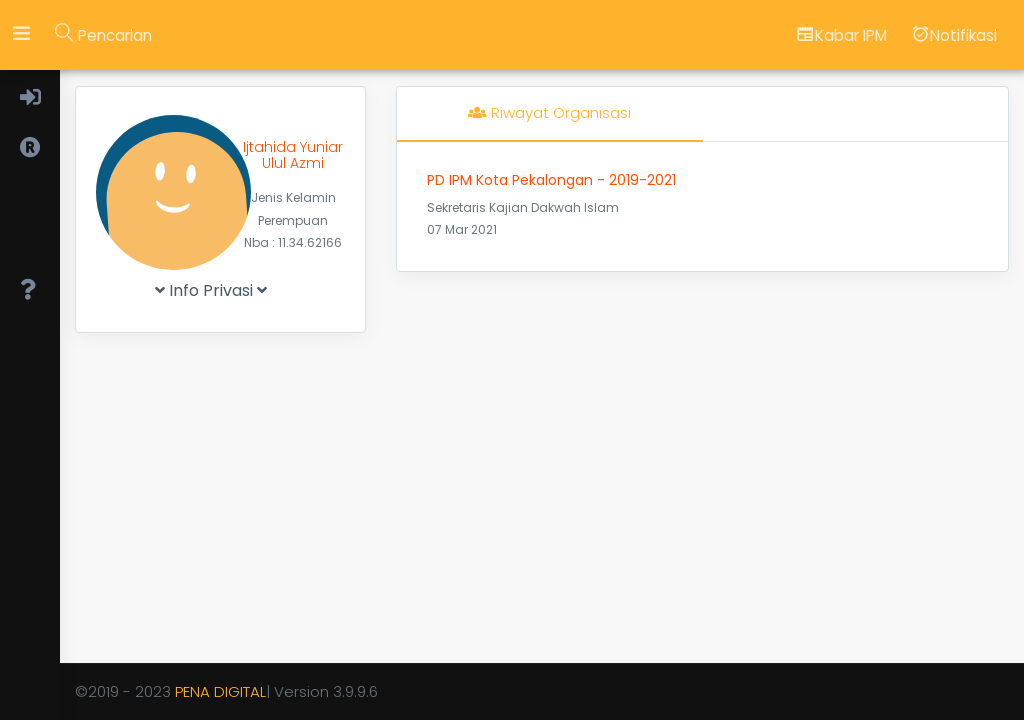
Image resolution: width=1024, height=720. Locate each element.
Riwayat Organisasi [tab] (549, 112)
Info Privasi (211, 290)
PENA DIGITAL (220, 691)
